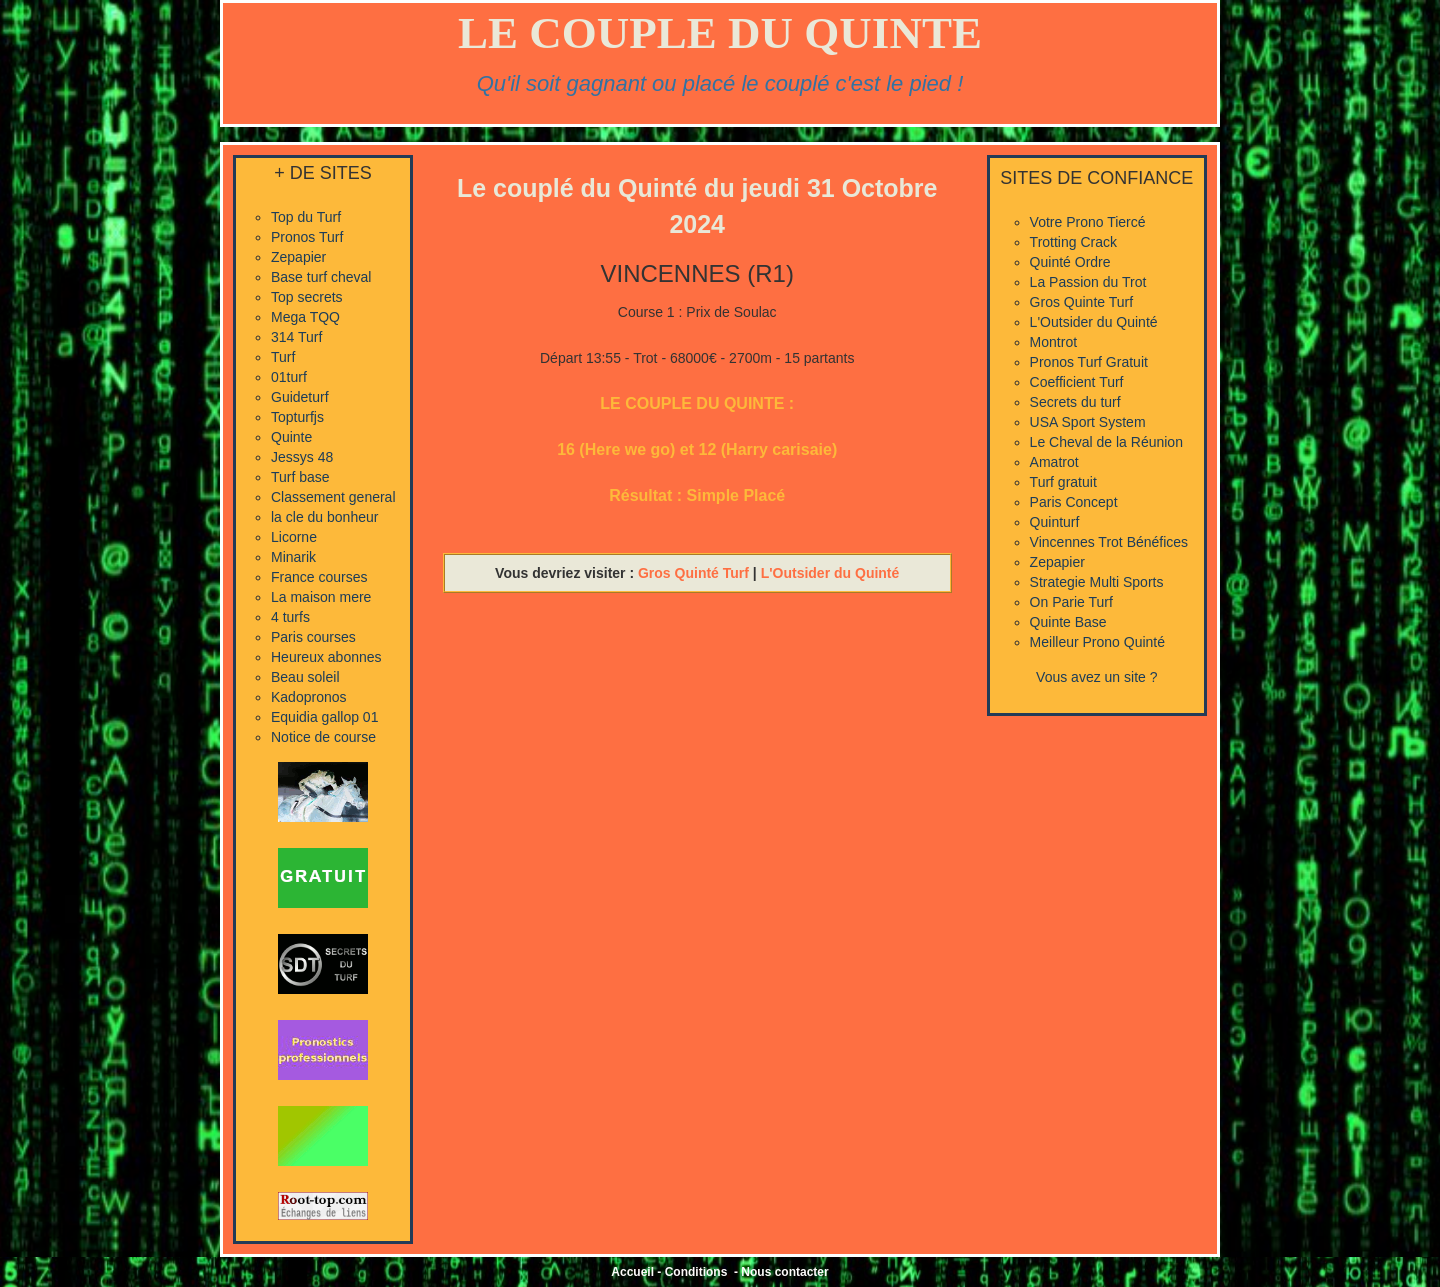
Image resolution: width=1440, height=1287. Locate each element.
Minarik (293, 557)
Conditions (696, 1272)
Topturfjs (297, 417)
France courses (319, 577)
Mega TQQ (305, 317)
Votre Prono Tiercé (1088, 222)
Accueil (632, 1272)
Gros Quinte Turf (1081, 302)
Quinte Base (1068, 622)
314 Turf (296, 337)
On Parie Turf (1071, 602)
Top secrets (307, 297)
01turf (289, 377)
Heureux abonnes (326, 657)
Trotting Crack (1073, 242)
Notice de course (323, 737)
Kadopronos (309, 697)
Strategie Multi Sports (1097, 582)
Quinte (291, 437)
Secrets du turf (1075, 402)
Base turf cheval (321, 277)
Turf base (300, 477)
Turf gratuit (1063, 482)
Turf (283, 357)
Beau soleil (305, 677)
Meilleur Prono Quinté (1097, 642)
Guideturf (300, 397)
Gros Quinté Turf (693, 573)
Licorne (294, 537)
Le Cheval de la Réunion (1106, 442)
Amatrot (1054, 462)
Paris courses (313, 637)
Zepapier (298, 257)
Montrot (1053, 342)
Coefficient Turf (1077, 382)
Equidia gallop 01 (324, 717)
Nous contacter (784, 1272)
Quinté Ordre (1070, 262)
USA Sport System (1088, 422)
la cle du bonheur (324, 517)
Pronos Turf (307, 237)
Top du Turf (306, 217)
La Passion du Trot (1088, 282)
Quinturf (1055, 522)
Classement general (333, 497)
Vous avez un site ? (1096, 677)
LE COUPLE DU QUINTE (720, 33)
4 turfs (290, 617)
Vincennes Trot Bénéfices (1109, 542)
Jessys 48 (302, 457)
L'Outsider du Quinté (830, 573)
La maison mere (321, 597)
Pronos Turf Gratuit (1089, 362)
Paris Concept (1074, 502)
